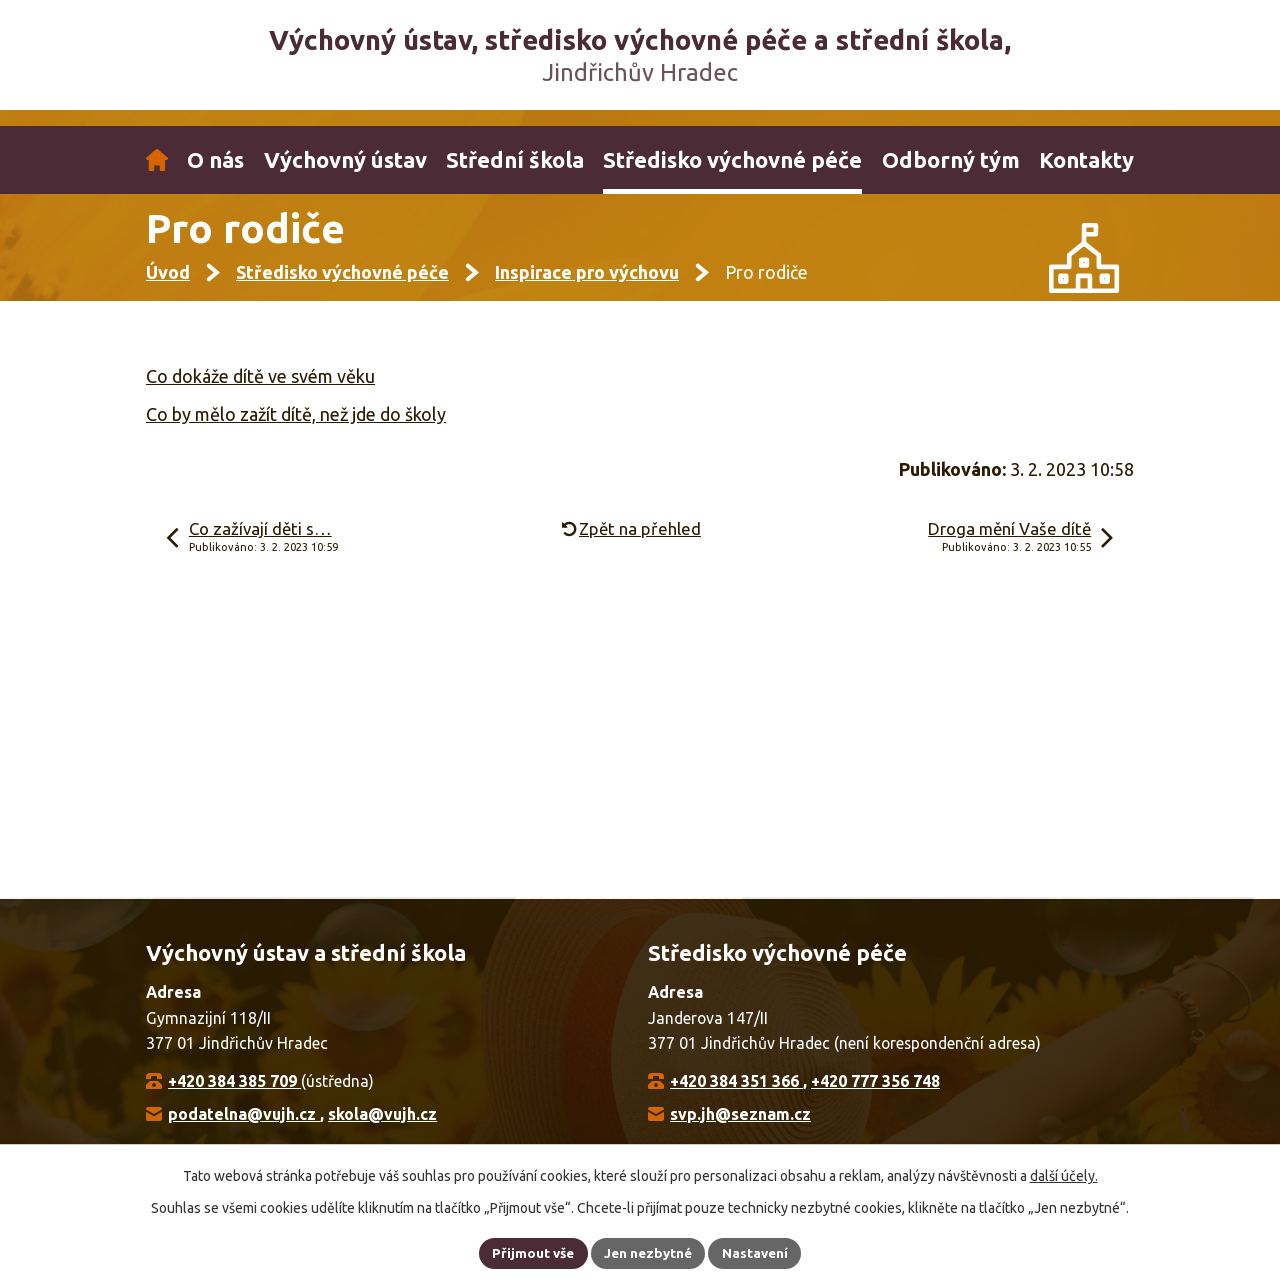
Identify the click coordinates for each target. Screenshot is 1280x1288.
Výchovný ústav (345, 160)
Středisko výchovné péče (732, 160)
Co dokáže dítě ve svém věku (260, 393)
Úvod (157, 160)
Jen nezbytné (649, 1252)
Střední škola (515, 160)
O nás (215, 160)
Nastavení (760, 1252)
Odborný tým (951, 160)
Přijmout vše (529, 1252)
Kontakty (1086, 160)
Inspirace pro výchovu (587, 288)
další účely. (1064, 1174)
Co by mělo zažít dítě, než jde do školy (296, 430)
